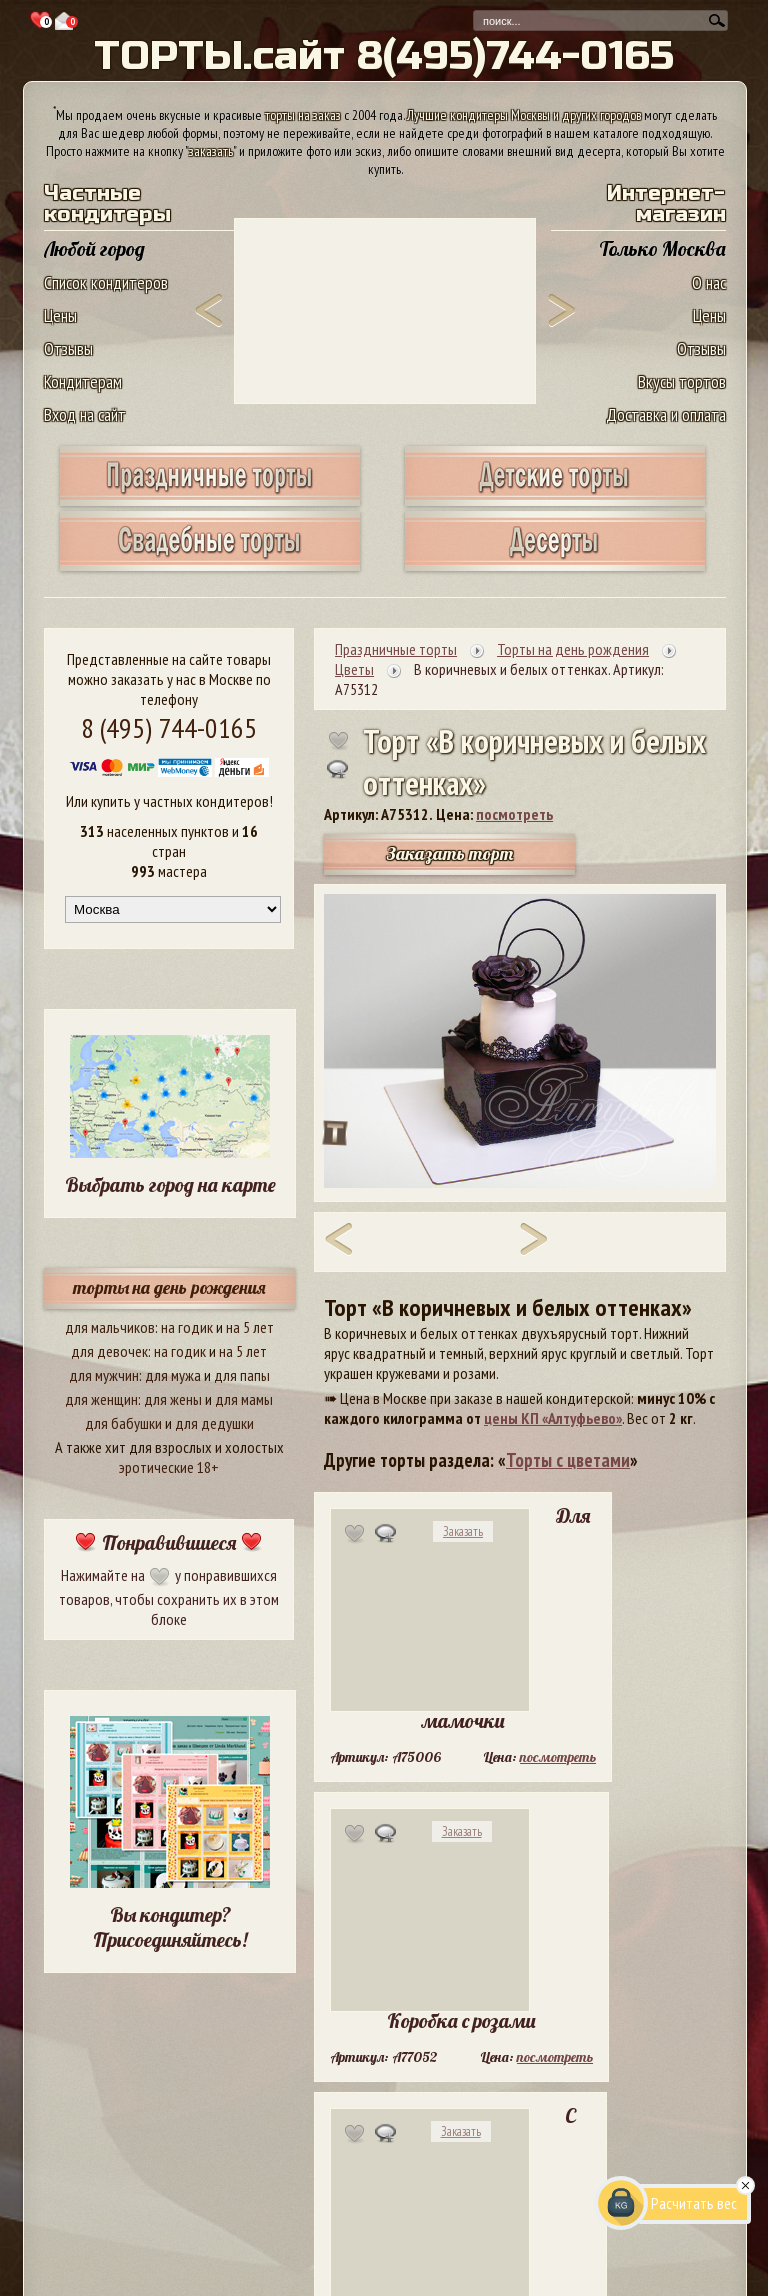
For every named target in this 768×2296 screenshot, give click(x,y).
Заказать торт (450, 853)
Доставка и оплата (666, 414)
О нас (709, 282)
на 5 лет (250, 1327)
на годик (187, 1327)
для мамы (244, 1399)
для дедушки (214, 1423)
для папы (242, 1375)
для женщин (101, 1399)
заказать (211, 151)
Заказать (463, 1531)
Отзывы (68, 348)
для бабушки (123, 1423)
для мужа (173, 1375)
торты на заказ (303, 115)
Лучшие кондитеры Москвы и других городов (524, 115)
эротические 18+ (169, 1467)
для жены (173, 1399)
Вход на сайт (85, 414)
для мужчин (104, 1375)
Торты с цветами (568, 1460)
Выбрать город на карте (170, 1184)
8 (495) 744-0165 (169, 727)
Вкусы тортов (682, 381)
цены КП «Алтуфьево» (553, 1418)
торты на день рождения (169, 1287)
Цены (60, 315)
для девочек (109, 1351)
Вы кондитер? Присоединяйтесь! (170, 1927)
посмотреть (514, 814)
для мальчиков (110, 1327)
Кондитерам (83, 381)
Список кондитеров (106, 282)
